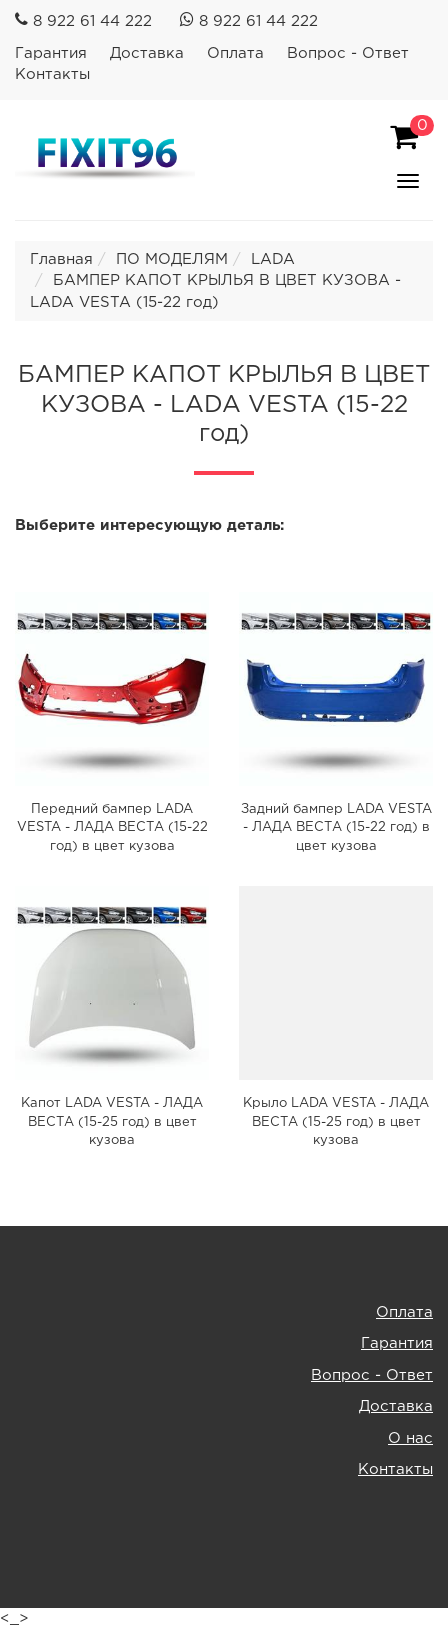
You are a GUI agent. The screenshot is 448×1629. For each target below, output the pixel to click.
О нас (410, 1438)
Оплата (235, 53)
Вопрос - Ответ (348, 53)
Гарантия (51, 53)
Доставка (147, 53)
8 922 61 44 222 (92, 21)
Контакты (52, 74)
